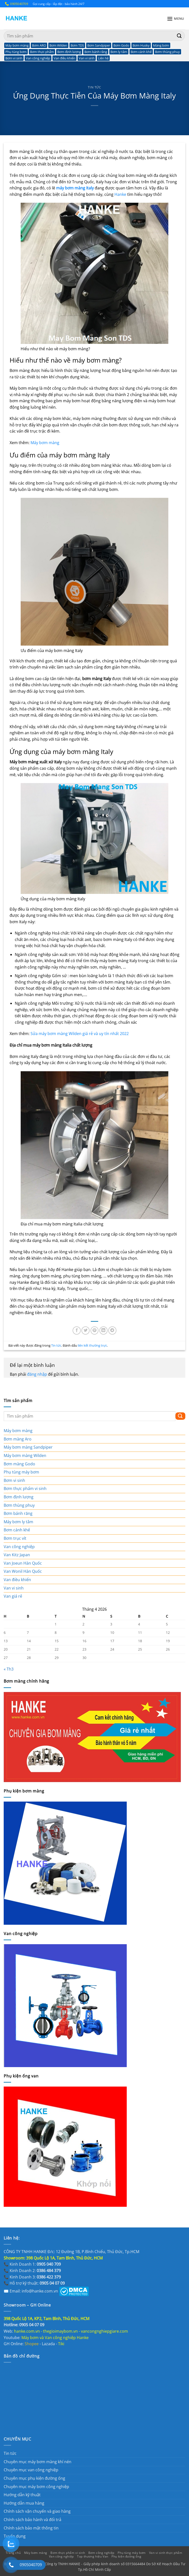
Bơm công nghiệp (101, 2553)
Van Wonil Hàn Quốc (23, 1571)
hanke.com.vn (27, 2331)
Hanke (120, 194)
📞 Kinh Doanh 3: (32, 2277)
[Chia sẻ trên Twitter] (85, 1330)
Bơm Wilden (58, 45)
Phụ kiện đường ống (126, 2556)
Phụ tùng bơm (16, 52)
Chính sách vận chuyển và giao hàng (37, 2511)
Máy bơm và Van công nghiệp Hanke (55, 2337)
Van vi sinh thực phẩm (165, 2553)
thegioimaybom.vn (60, 2331)
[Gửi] (179, 36)
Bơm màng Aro (18, 1439)
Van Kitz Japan (17, 1554)
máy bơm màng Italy (75, 188)
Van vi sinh (86, 58)
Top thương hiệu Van (92, 2556)
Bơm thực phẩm (42, 52)
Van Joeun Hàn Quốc (23, 1563)
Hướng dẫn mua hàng (24, 2503)
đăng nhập (37, 1374)
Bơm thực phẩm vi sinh (25, 1488)
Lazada (48, 2343)
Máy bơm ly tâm (18, 1521)
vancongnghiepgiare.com (104, 2331)
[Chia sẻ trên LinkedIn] (103, 1330)
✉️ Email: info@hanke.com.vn (31, 2290)
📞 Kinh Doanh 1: (32, 2264)
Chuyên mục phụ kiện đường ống (34, 2478)
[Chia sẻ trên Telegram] (112, 1330)
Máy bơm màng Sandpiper (28, 1447)
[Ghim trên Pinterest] (95, 1330)
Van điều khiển (64, 58)
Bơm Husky (141, 45)
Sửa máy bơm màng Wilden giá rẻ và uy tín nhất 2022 (80, 1033)
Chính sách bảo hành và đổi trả (32, 2519)
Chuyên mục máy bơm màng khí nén (37, 2461)
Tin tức (94, 87)
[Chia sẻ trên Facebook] (77, 1330)
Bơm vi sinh (13, 58)
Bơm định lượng (69, 52)
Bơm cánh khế (141, 52)
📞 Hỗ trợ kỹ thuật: (34, 2283)
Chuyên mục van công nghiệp (31, 2470)
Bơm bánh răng (95, 52)
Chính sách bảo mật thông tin (31, 2528)
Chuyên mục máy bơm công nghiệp (36, 2486)
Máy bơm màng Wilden (25, 1455)
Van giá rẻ (13, 1596)
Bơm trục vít (15, 1538)
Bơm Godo (121, 45)
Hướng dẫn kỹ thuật (22, 2494)
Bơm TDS (77, 45)
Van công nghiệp (38, 58)
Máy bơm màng (17, 45)
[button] (175, 18)
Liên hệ (103, 58)
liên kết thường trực (92, 1345)
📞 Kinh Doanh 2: (32, 2270)
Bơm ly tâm (118, 52)
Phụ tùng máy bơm (21, 1472)
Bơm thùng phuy (167, 52)
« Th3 (9, 1669)
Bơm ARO (39, 45)
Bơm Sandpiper (98, 45)
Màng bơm (161, 45)
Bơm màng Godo (19, 1464)
